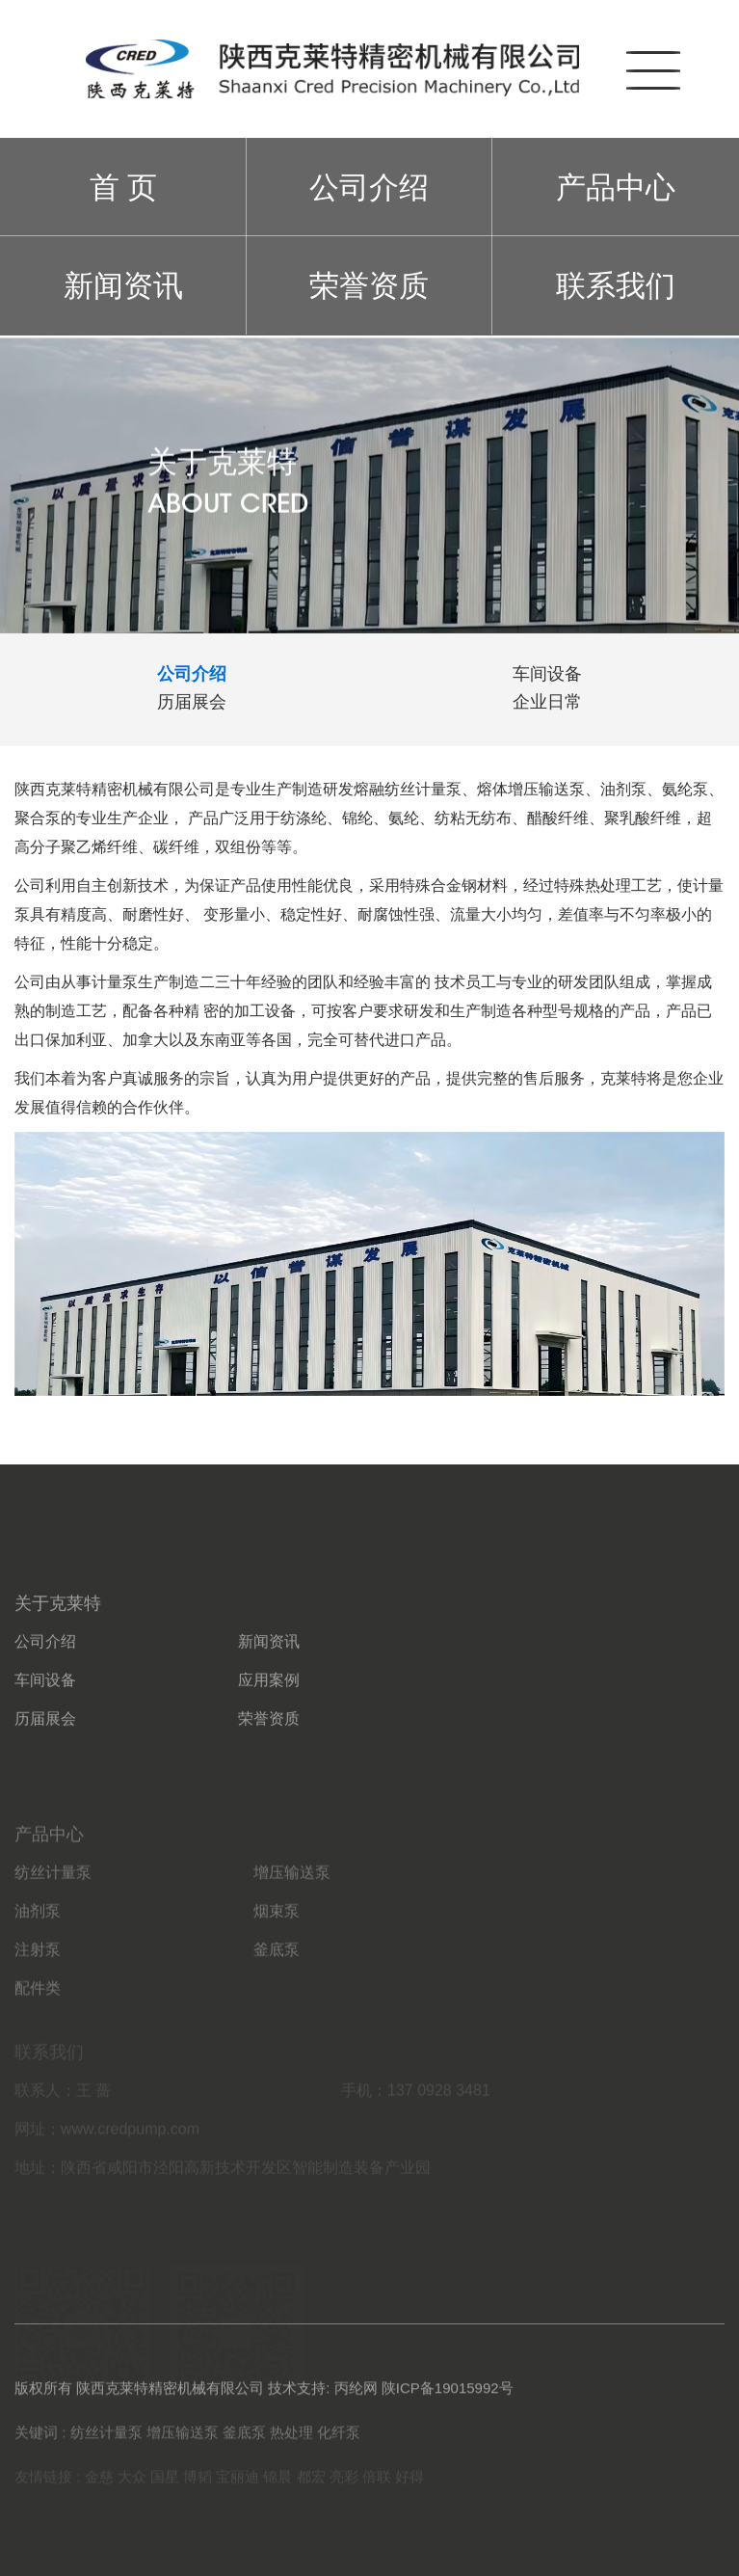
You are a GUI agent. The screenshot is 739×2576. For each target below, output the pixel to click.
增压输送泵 (291, 1925)
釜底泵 (276, 2002)
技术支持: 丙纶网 (322, 2400)
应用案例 (269, 1727)
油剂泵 (37, 1963)
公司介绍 (369, 187)
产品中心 (615, 187)
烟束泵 (276, 1963)
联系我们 (615, 285)
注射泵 (37, 2002)
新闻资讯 (123, 285)
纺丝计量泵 (53, 1925)
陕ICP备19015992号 (448, 2400)
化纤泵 (338, 2442)
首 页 (124, 187)
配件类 (37, 2040)
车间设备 (45, 1727)
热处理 (291, 2442)
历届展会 (45, 1766)
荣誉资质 (369, 285)
